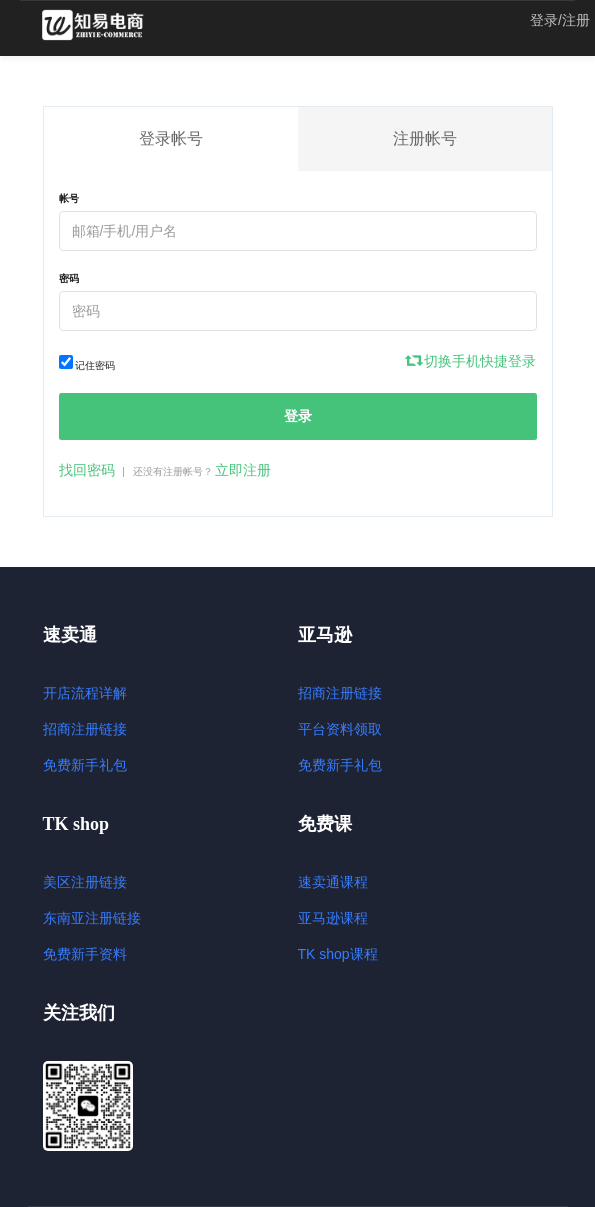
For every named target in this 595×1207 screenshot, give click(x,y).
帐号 (69, 198)
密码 (69, 278)
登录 (298, 416)
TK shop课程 (338, 954)
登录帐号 (171, 138)
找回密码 (87, 470)
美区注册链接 (85, 882)
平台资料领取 (340, 729)
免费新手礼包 (85, 765)
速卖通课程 (333, 882)
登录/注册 (560, 20)
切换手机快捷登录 (472, 361)
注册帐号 (425, 138)
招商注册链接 (85, 729)
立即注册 (243, 470)
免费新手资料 (85, 954)
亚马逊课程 (333, 918)
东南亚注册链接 (92, 918)
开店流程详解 (85, 693)
